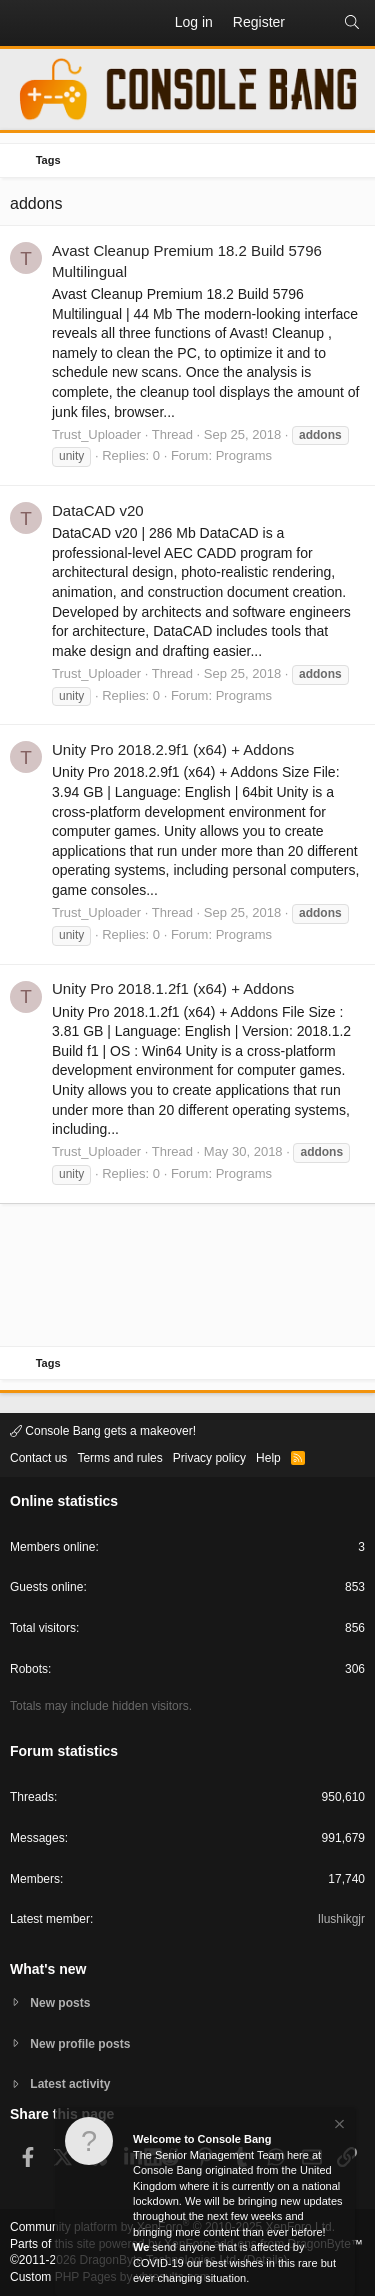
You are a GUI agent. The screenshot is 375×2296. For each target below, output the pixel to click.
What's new (48, 1969)
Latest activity (70, 2084)
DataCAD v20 (98, 510)
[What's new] (314, 23)
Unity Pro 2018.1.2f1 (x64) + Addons (173, 988)
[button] (26, 23)
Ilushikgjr (341, 1919)
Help (268, 1458)
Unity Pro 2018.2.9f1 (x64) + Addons (173, 749)
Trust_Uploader (96, 434)
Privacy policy (209, 1458)
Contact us (38, 1458)
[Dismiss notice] (338, 2126)
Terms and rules (119, 1458)
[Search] (352, 23)
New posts (60, 2003)
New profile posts (80, 2044)
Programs (244, 455)
